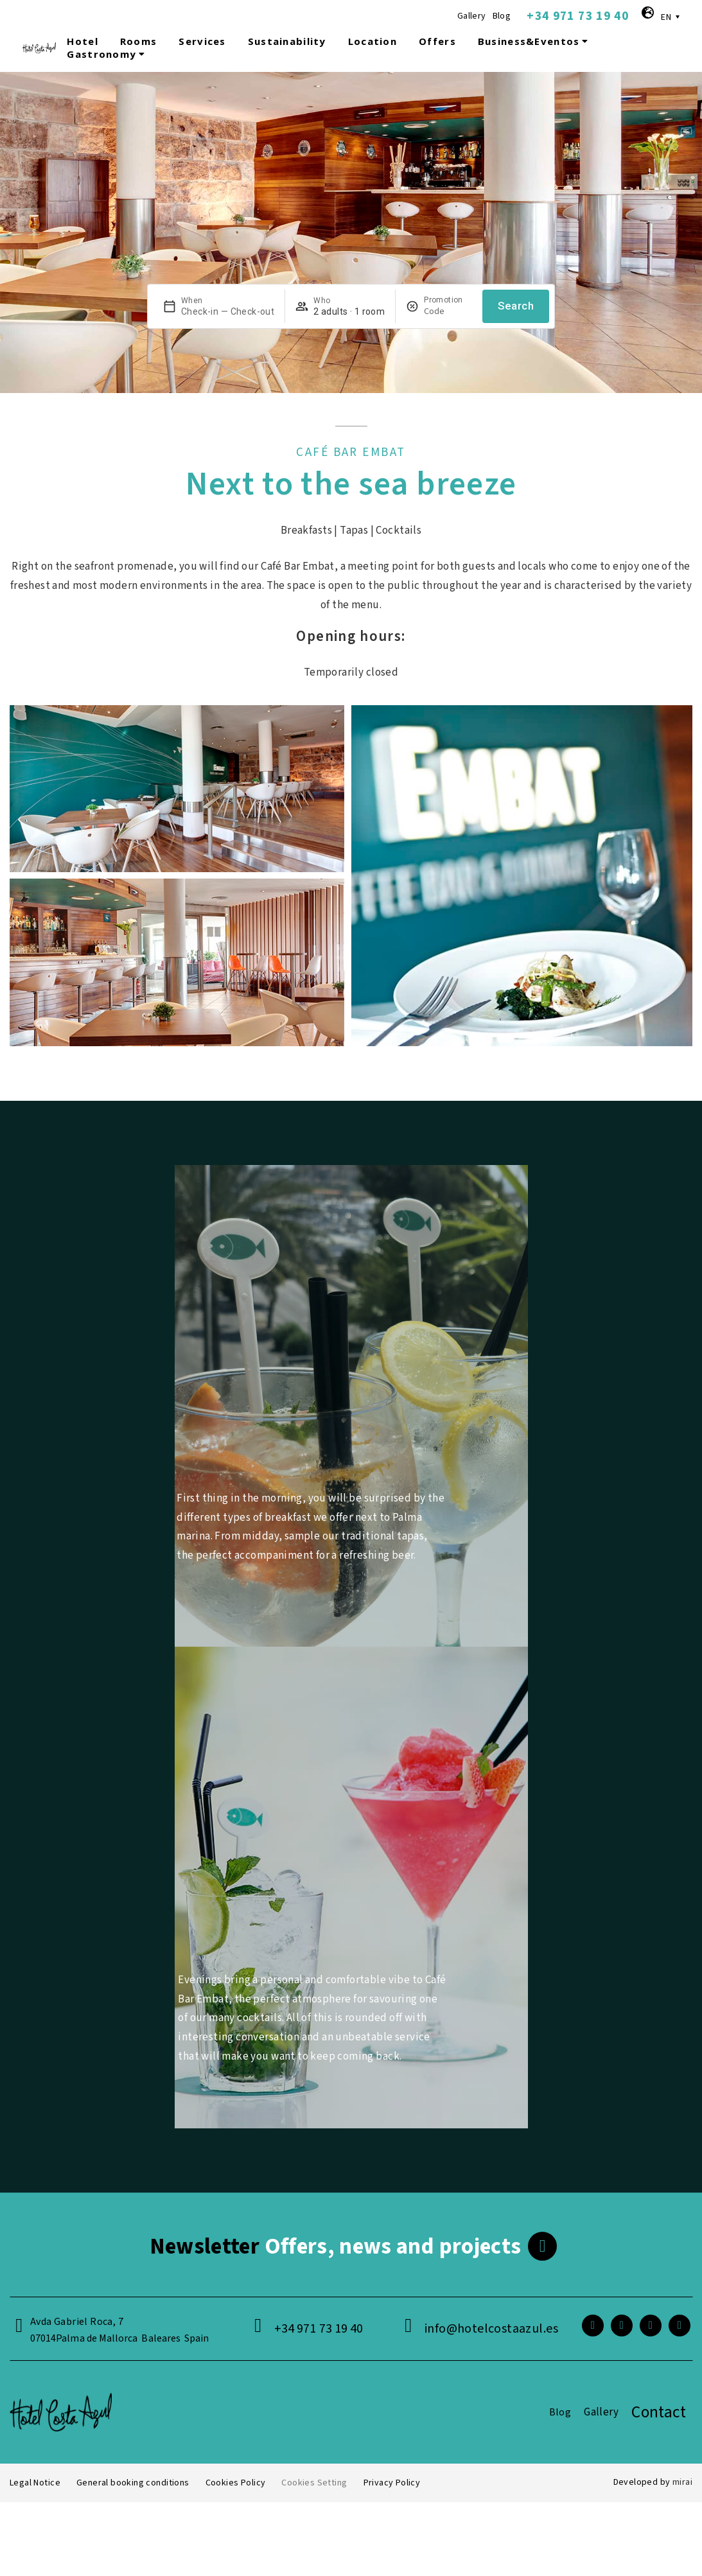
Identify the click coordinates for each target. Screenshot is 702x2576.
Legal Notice (35, 2482)
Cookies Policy (236, 2482)
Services (202, 41)
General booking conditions (132, 2482)
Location (372, 41)
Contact (658, 2412)
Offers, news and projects (336, 2246)
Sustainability (287, 41)
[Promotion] (447, 311)
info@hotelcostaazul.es (491, 2329)
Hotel (82, 41)
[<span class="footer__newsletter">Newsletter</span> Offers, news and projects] (542, 2246)
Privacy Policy (392, 2482)
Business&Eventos (535, 41)
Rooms (138, 41)
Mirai (682, 2482)
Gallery (471, 16)
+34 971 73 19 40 (578, 16)
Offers (437, 41)
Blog (502, 16)
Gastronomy (107, 54)
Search (516, 305)
